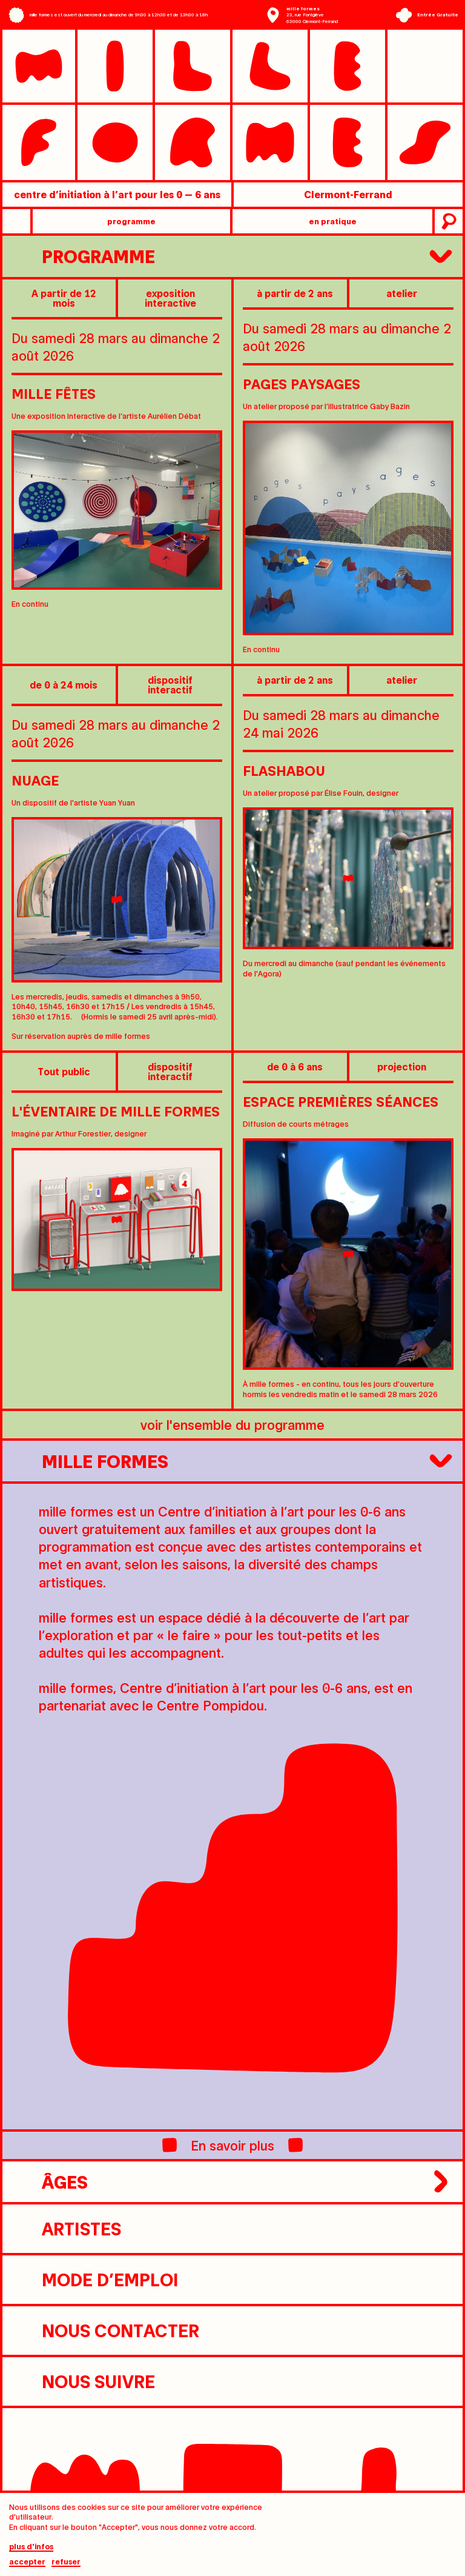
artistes (66, 2229)
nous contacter (105, 2330)
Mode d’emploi (95, 2279)
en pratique (333, 220)
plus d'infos (31, 2547)
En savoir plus (232, 2145)
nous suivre (83, 2381)
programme (131, 220)
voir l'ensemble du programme (232, 1424)
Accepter (27, 2562)
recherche (447, 221)
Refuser (66, 2562)
